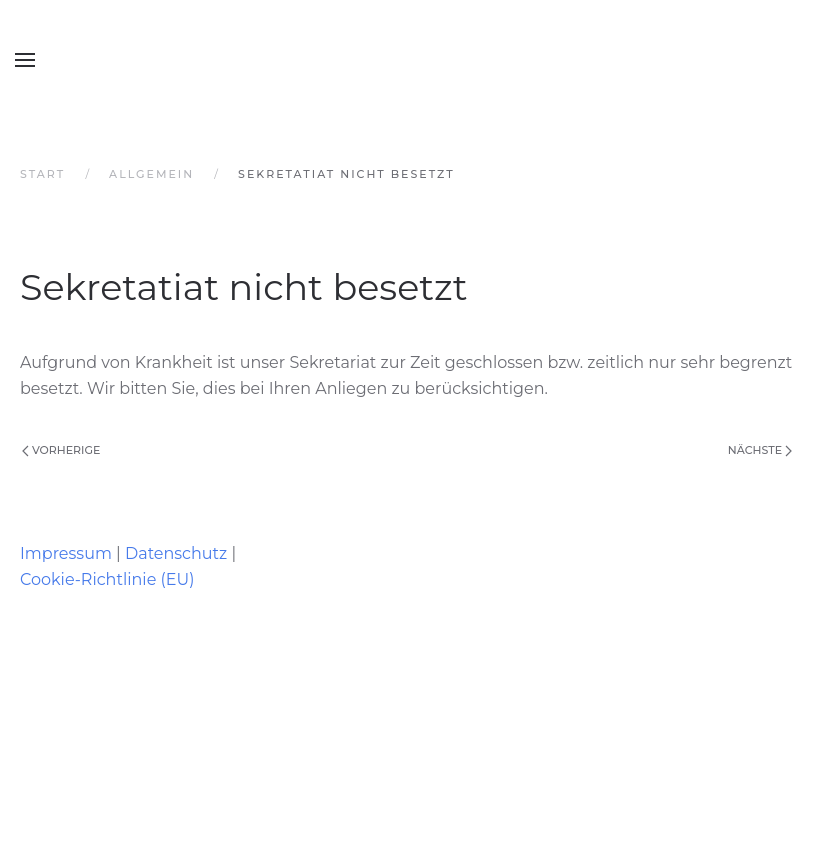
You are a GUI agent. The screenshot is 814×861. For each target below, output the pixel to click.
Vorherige (61, 450)
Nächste (760, 450)
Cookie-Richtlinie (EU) (107, 579)
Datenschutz (176, 553)
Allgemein (151, 174)
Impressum (66, 553)
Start (42, 174)
